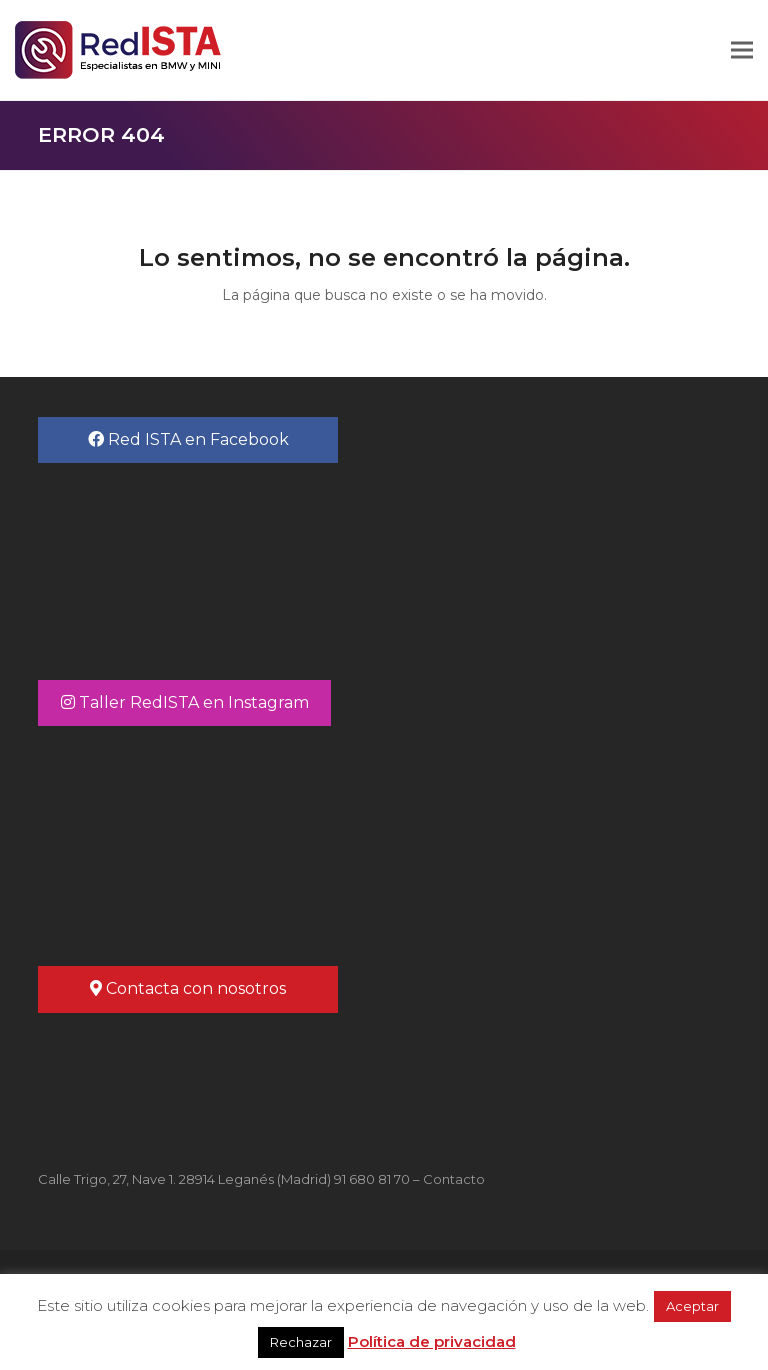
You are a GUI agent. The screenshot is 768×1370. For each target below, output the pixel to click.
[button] (742, 50)
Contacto (454, 1179)
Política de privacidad (432, 1341)
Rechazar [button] (301, 1342)
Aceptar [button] (692, 1306)
